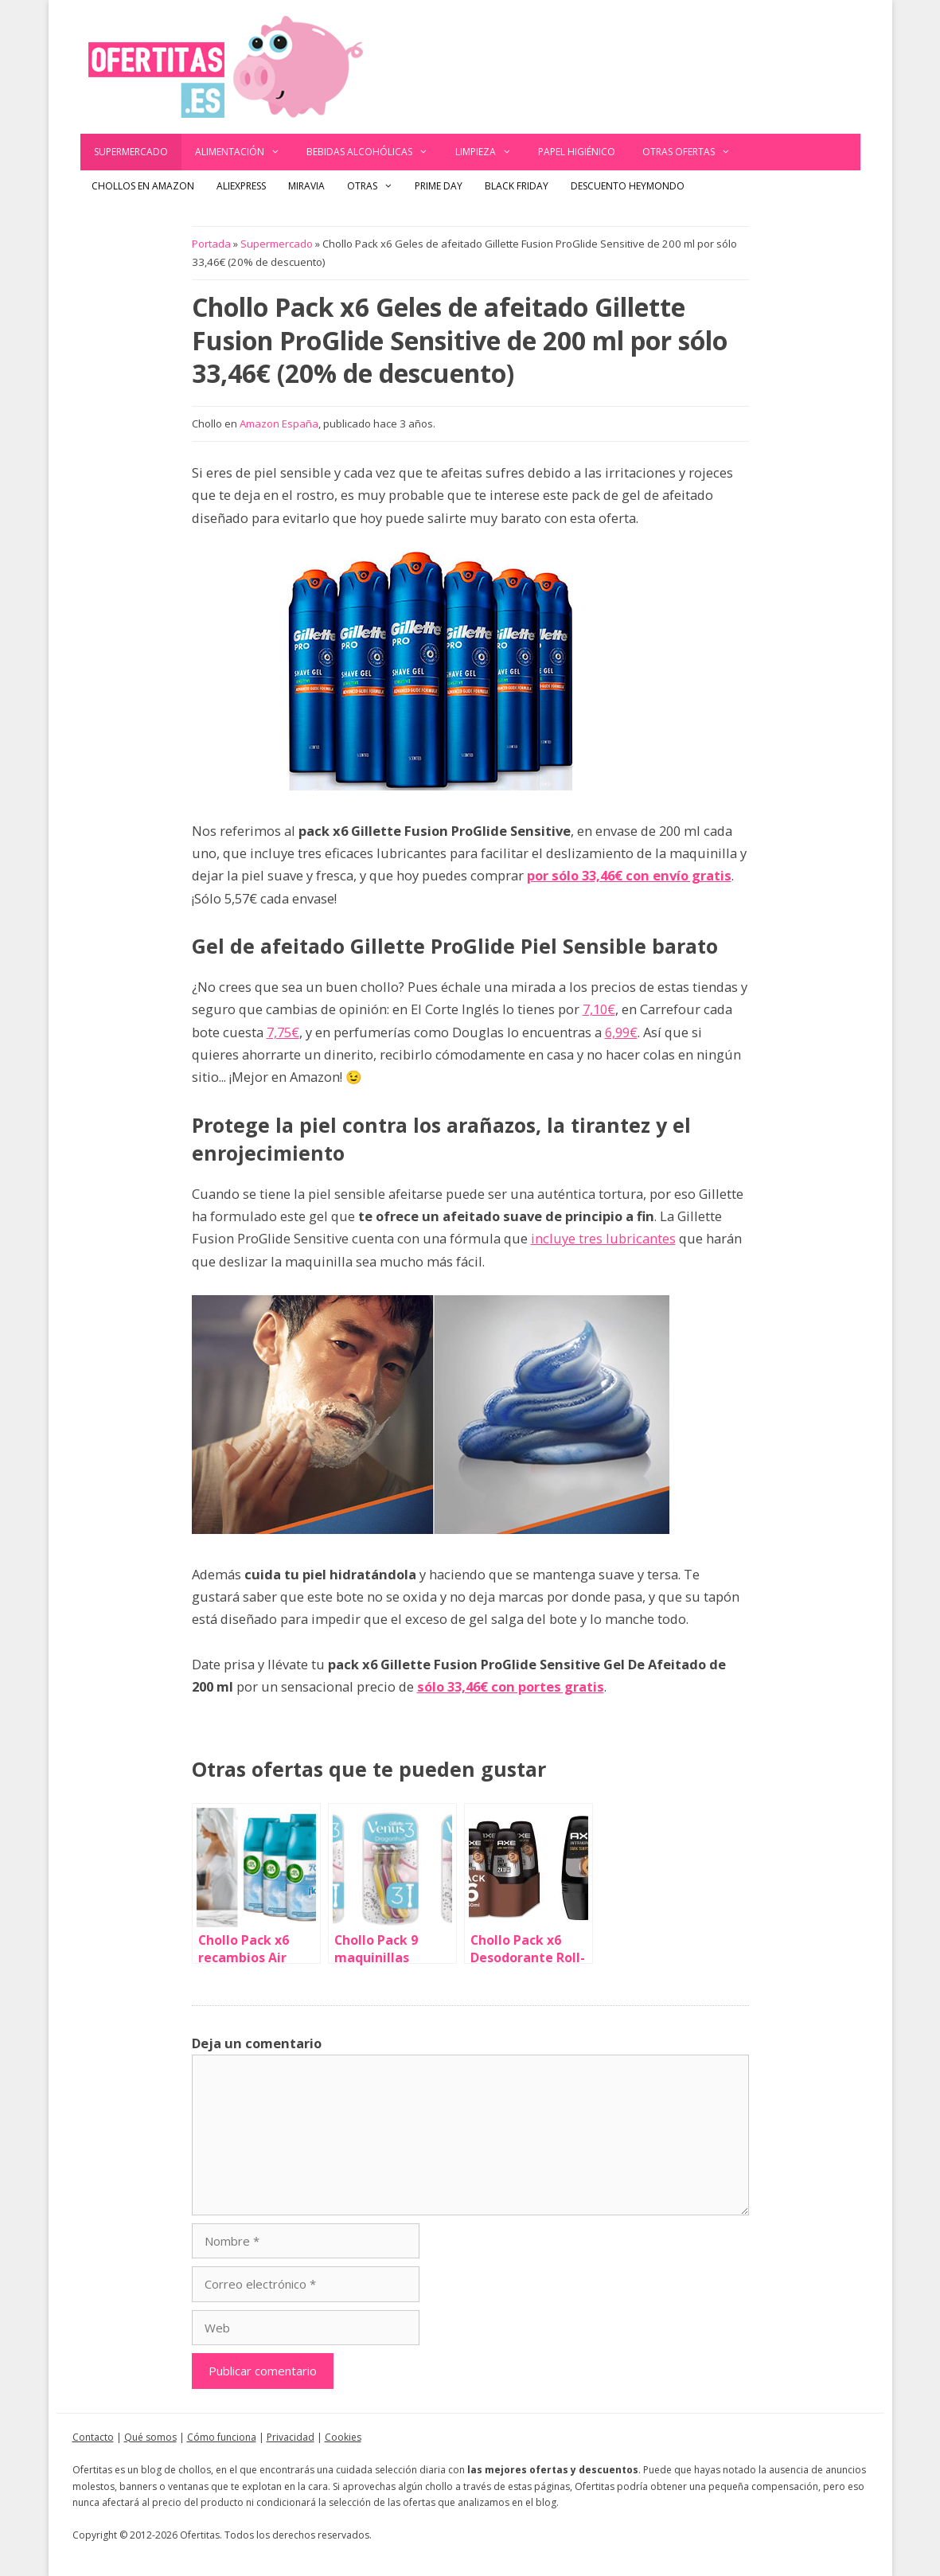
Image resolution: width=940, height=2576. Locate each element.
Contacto (93, 2437)
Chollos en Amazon (143, 186)
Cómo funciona (221, 2437)
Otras (375, 186)
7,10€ (599, 1009)
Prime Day (438, 186)
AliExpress (241, 186)
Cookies (343, 2437)
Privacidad (290, 2437)
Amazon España (279, 423)
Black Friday (516, 186)
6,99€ (621, 1032)
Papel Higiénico (576, 151)
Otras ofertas (693, 152)
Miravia (306, 186)
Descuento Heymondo (628, 186)
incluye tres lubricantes (603, 1238)
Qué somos (150, 2437)
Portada (211, 243)
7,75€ (283, 1032)
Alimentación (244, 152)
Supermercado (131, 151)
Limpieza (490, 152)
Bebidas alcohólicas (374, 152)
